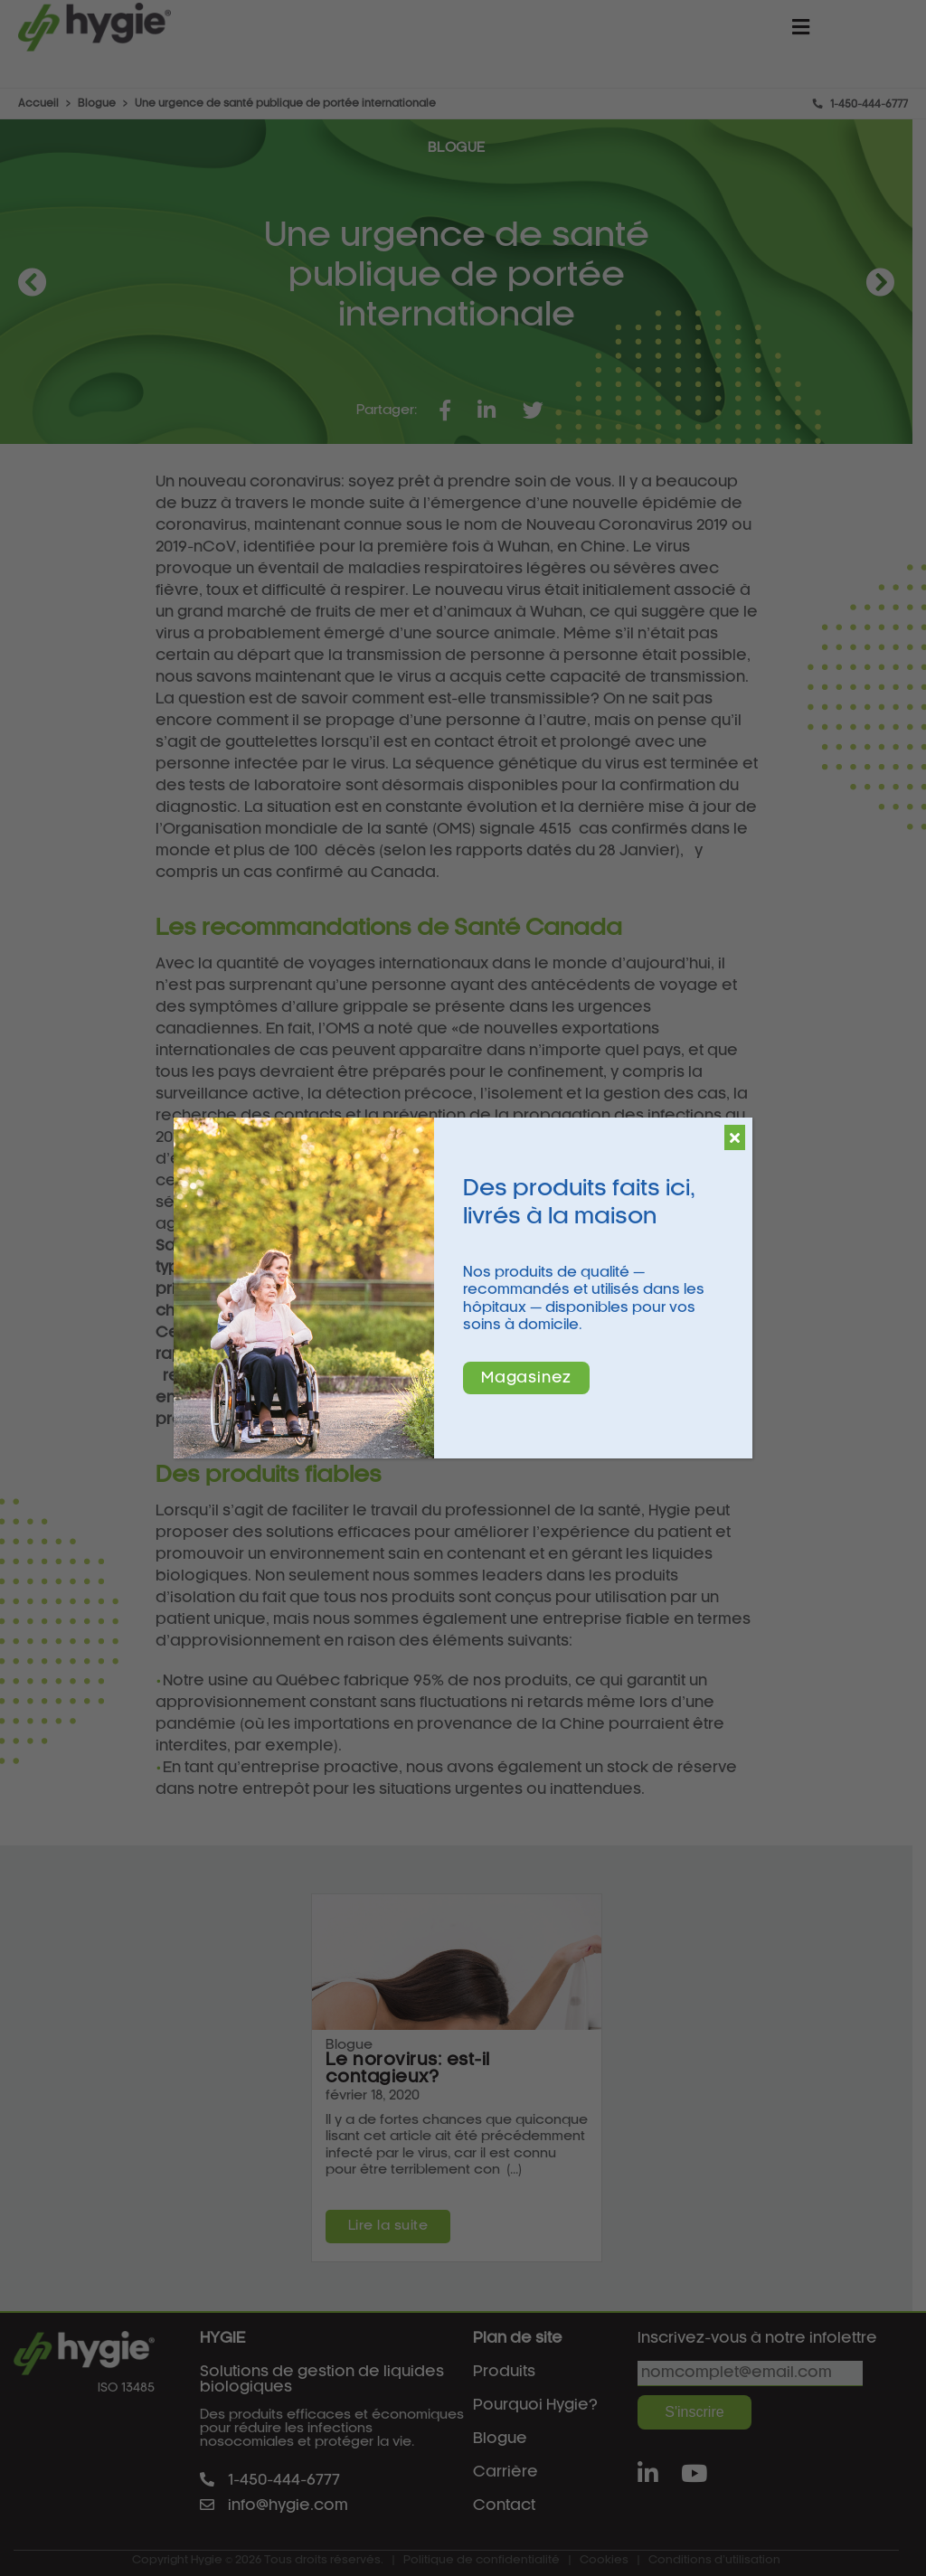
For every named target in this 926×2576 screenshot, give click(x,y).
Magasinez (526, 1378)
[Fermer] (734, 1137)
